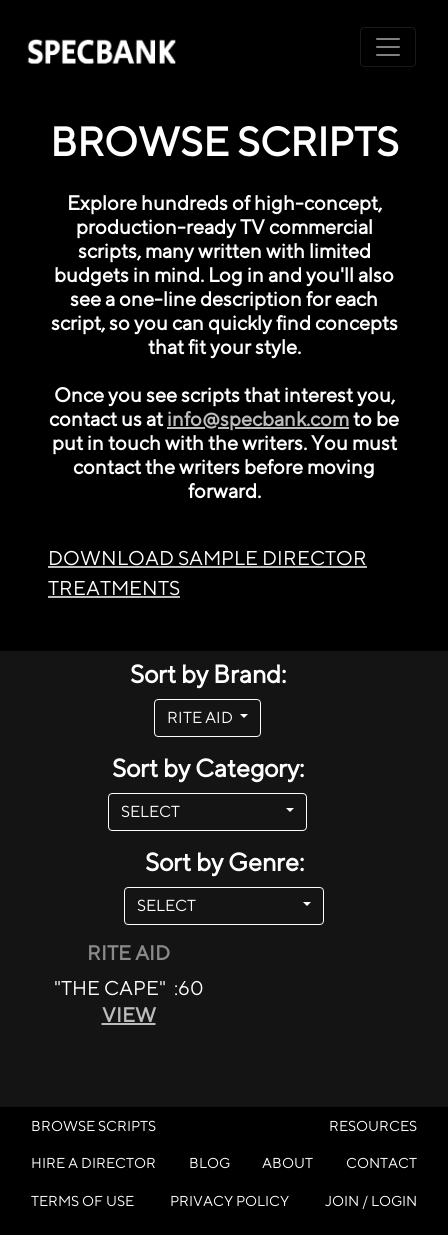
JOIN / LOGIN (371, 1200)
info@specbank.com (258, 418)
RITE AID (201, 717)
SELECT (201, 811)
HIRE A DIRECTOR (93, 1162)
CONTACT (381, 1162)
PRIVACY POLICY (229, 1200)
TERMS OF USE (82, 1200)
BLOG (209, 1162)
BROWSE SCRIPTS (93, 1125)
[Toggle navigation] (388, 47)
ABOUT (287, 1162)
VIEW (129, 1014)
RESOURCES (373, 1125)
